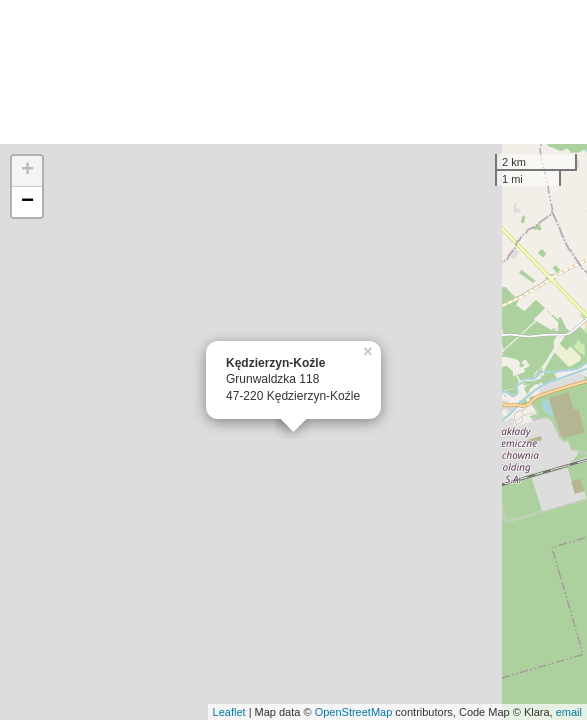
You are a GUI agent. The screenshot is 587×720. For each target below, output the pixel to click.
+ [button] (27, 171)
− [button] (27, 202)
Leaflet (229, 712)
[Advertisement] (293, 72)
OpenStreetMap (354, 712)
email (569, 712)
